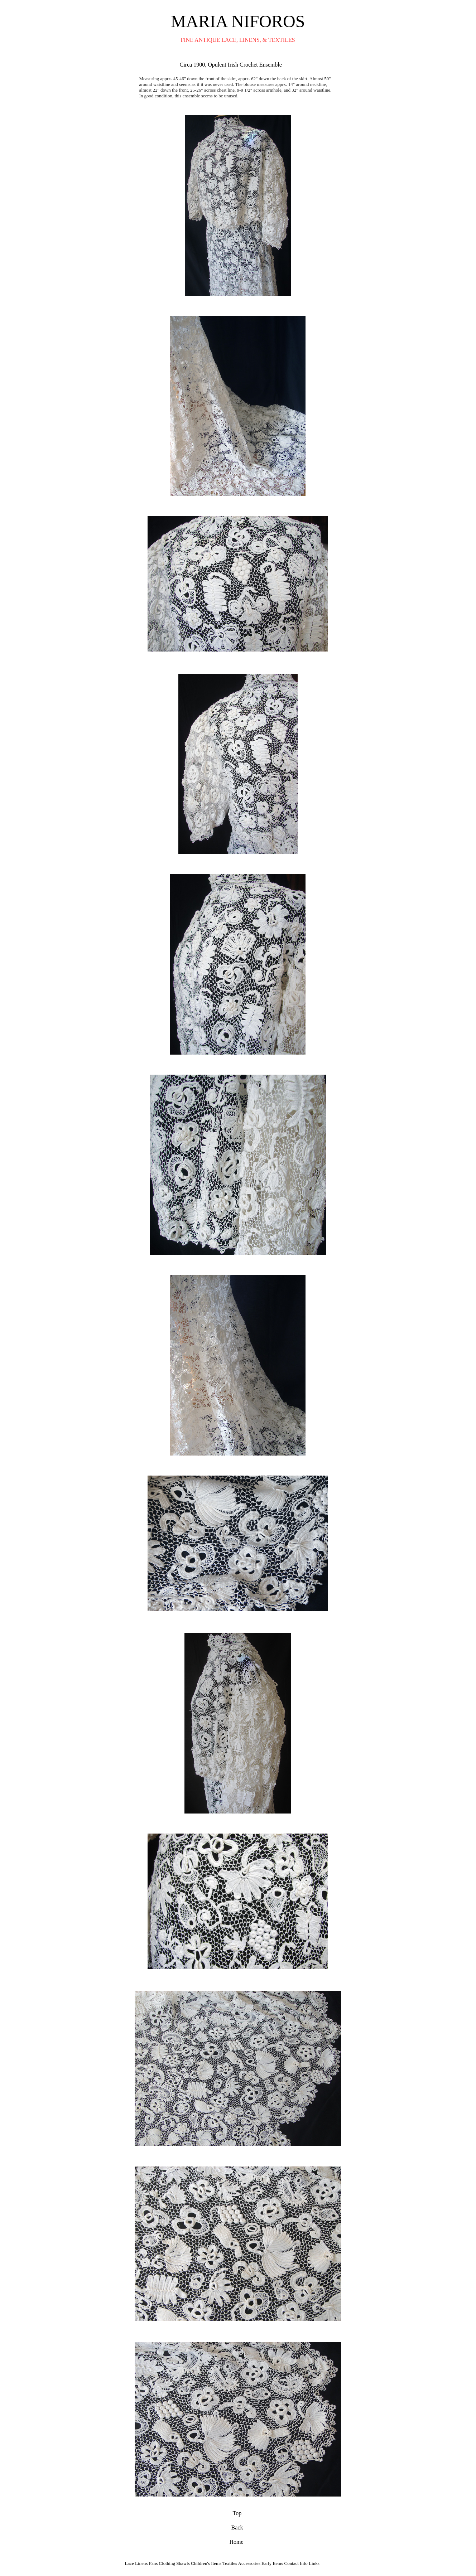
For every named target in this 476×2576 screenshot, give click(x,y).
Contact (291, 2562)
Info (304, 2562)
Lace (129, 2562)
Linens (141, 2562)
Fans (153, 2562)
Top (237, 2512)
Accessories (249, 2562)
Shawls (183, 2562)
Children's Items (206, 2562)
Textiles (229, 2562)
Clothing (167, 2562)
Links (314, 2562)
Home (237, 2540)
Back (237, 2526)
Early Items (272, 2562)
